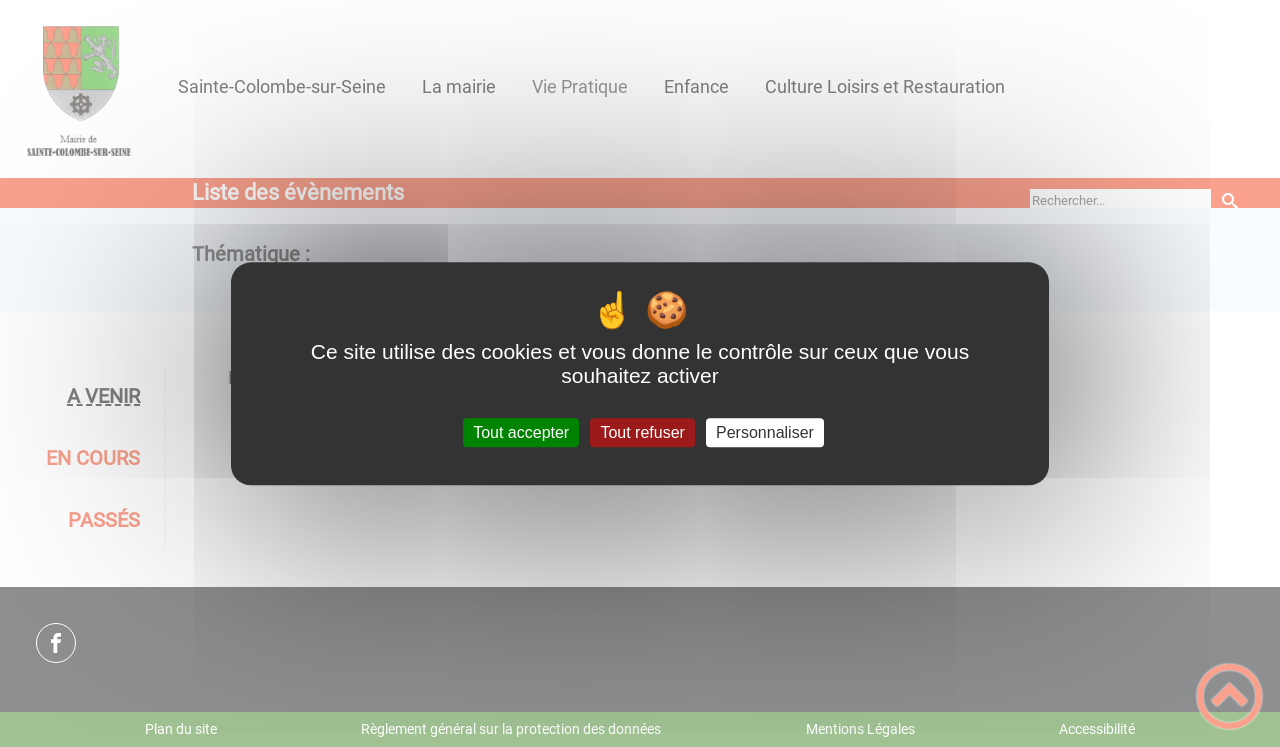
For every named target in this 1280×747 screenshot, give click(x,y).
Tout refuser (642, 432)
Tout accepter (521, 432)
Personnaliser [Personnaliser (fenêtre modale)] (765, 432)
